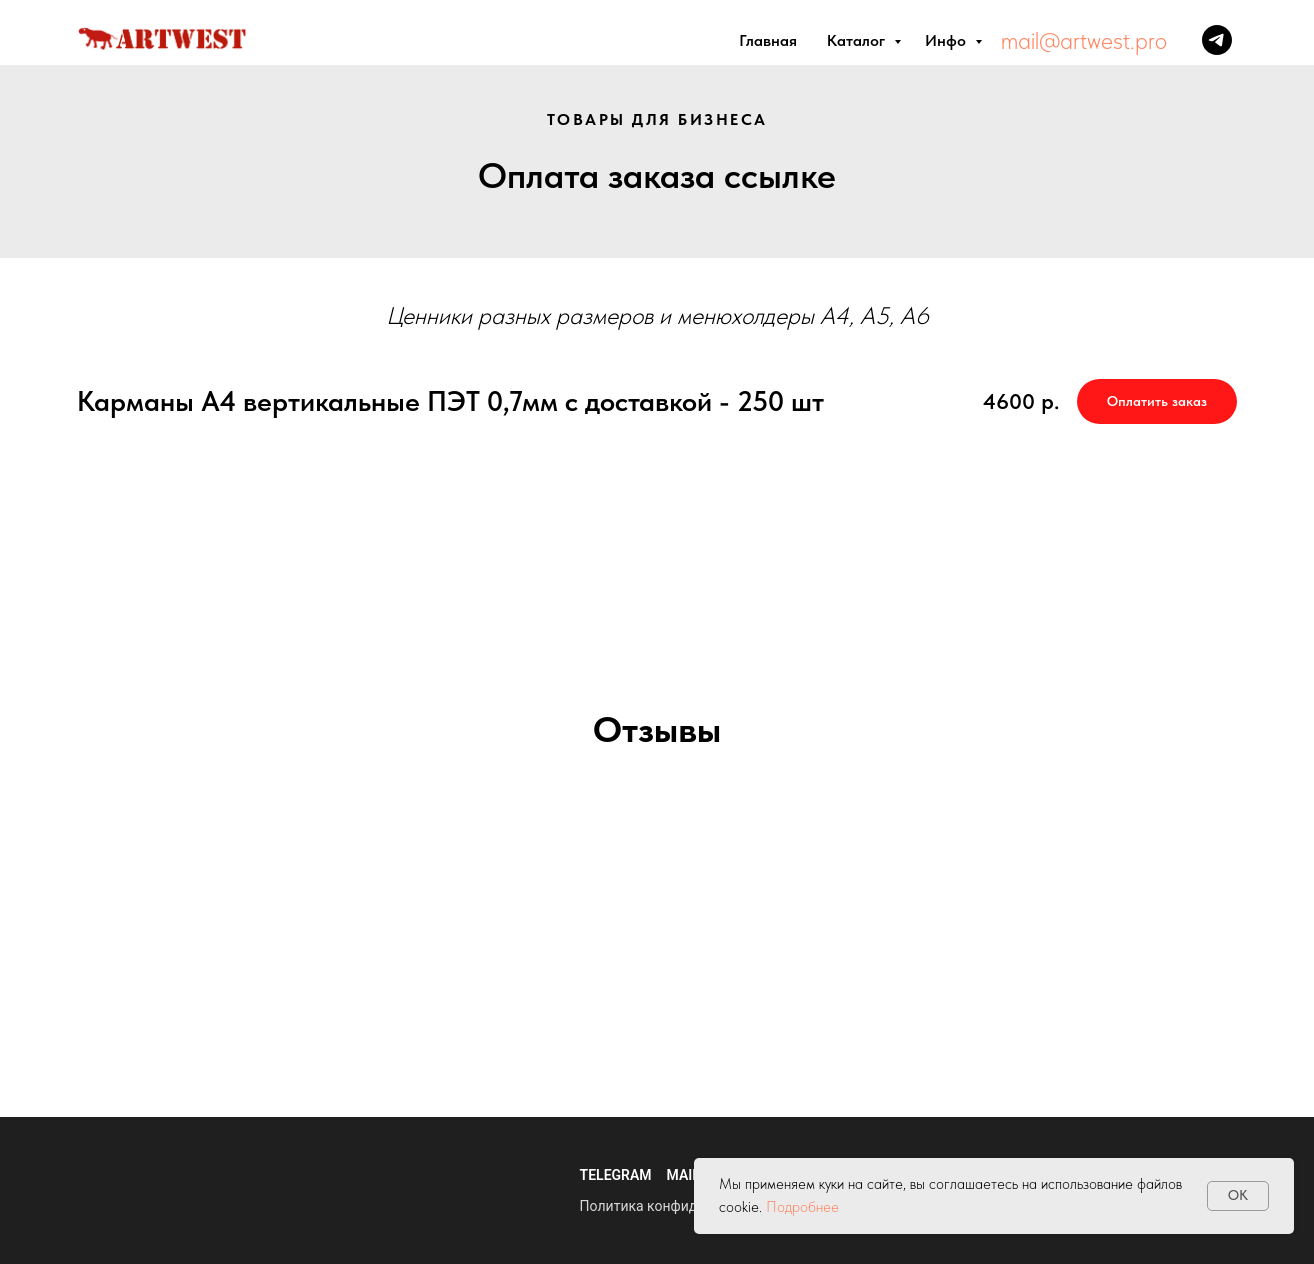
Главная (768, 40)
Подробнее (802, 1207)
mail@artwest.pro (1084, 40)
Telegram (616, 1175)
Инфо (947, 40)
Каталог (858, 40)
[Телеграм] (1217, 40)
